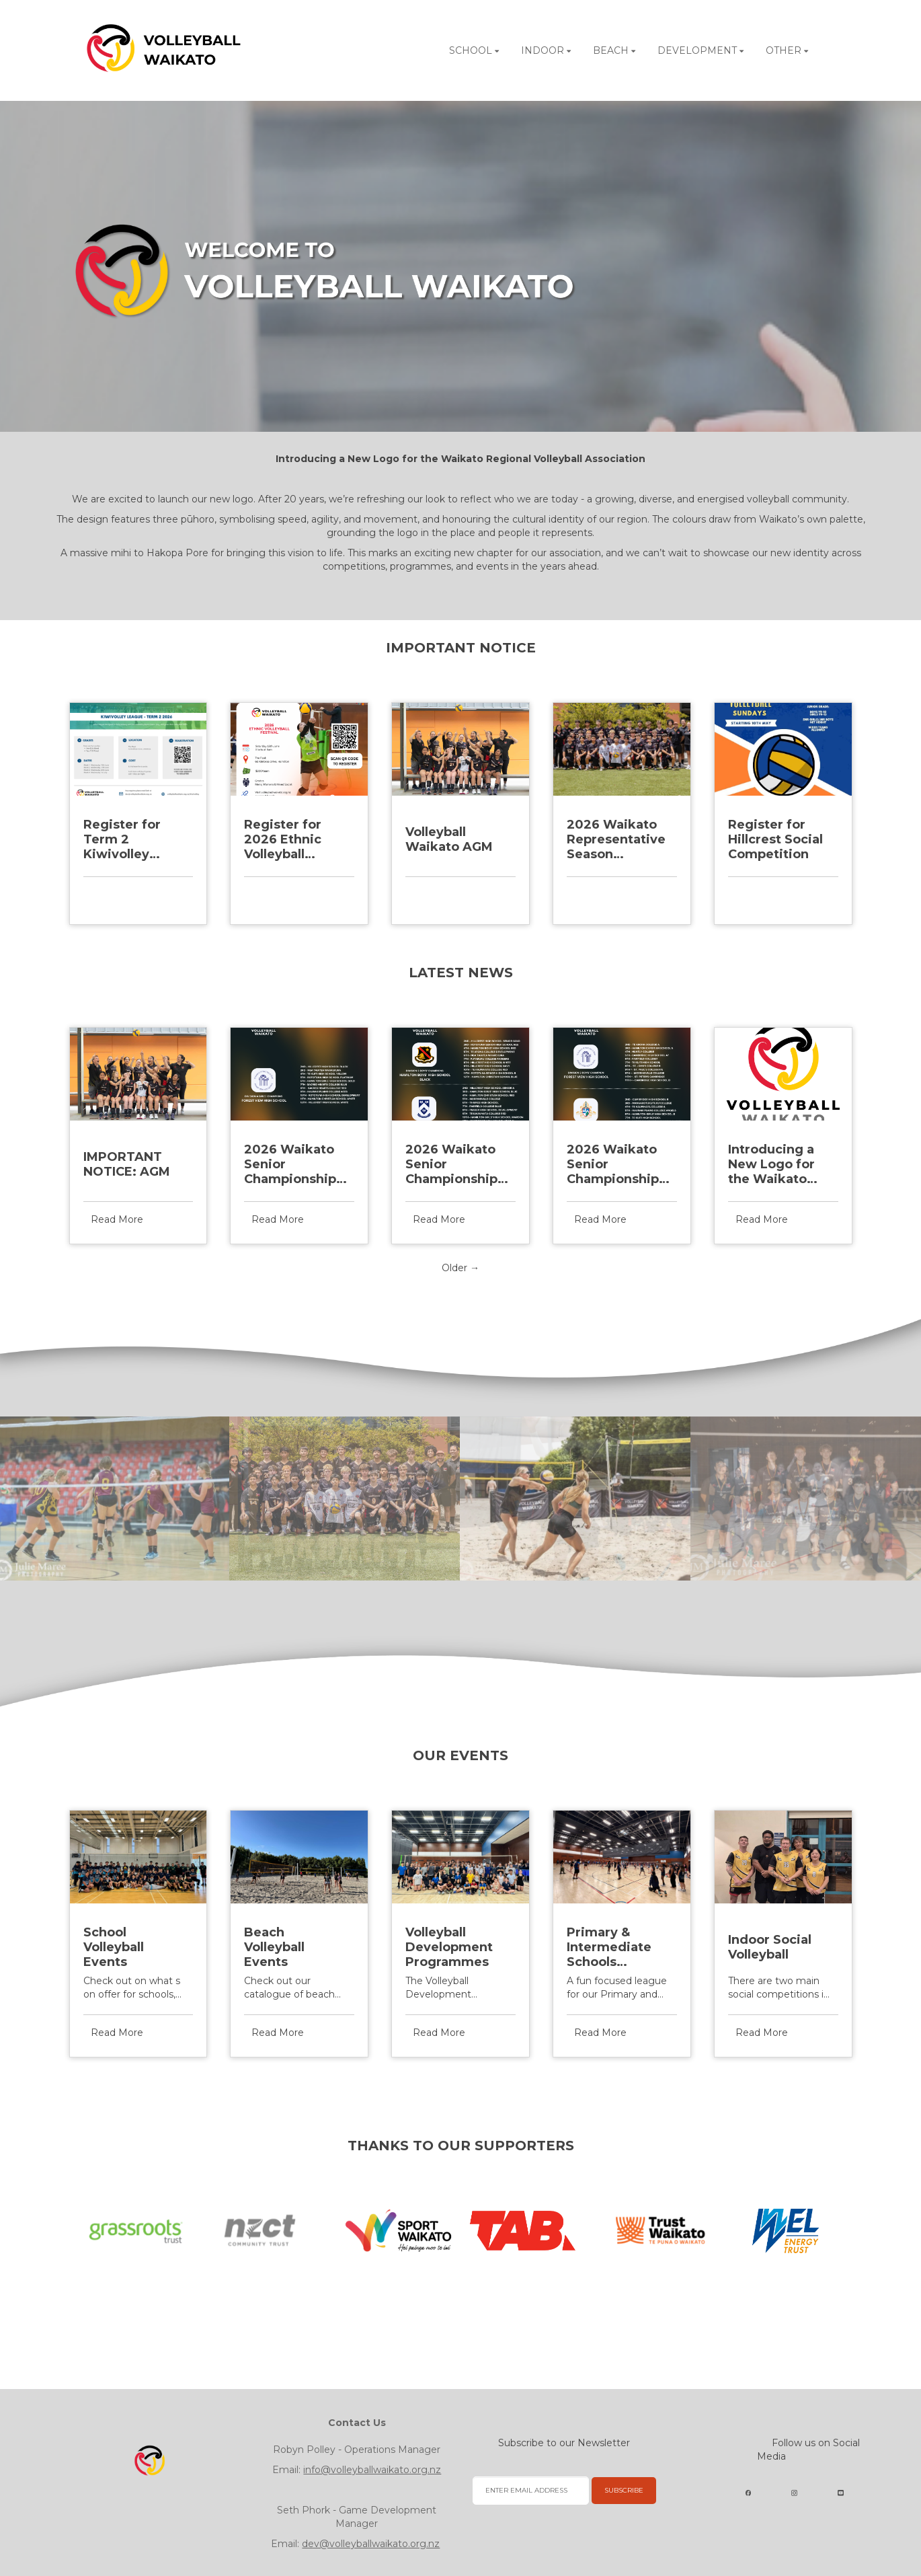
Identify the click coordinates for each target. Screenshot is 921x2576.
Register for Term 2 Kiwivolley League (122, 839)
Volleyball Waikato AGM (449, 839)
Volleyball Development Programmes (449, 1947)
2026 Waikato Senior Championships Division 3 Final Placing (454, 1164)
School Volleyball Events (113, 1947)
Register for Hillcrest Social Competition (775, 839)
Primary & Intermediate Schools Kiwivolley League (609, 1947)
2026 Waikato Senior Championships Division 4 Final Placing (293, 1164)
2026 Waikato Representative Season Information (616, 839)
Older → (460, 1268)
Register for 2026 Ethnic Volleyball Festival (282, 839)
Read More (117, 894)
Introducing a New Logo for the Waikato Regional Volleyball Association (771, 1164)
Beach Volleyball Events (274, 1947)
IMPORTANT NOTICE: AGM (126, 1164)
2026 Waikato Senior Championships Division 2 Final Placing (616, 1164)
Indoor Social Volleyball (769, 1947)
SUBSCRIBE (623, 2490)
